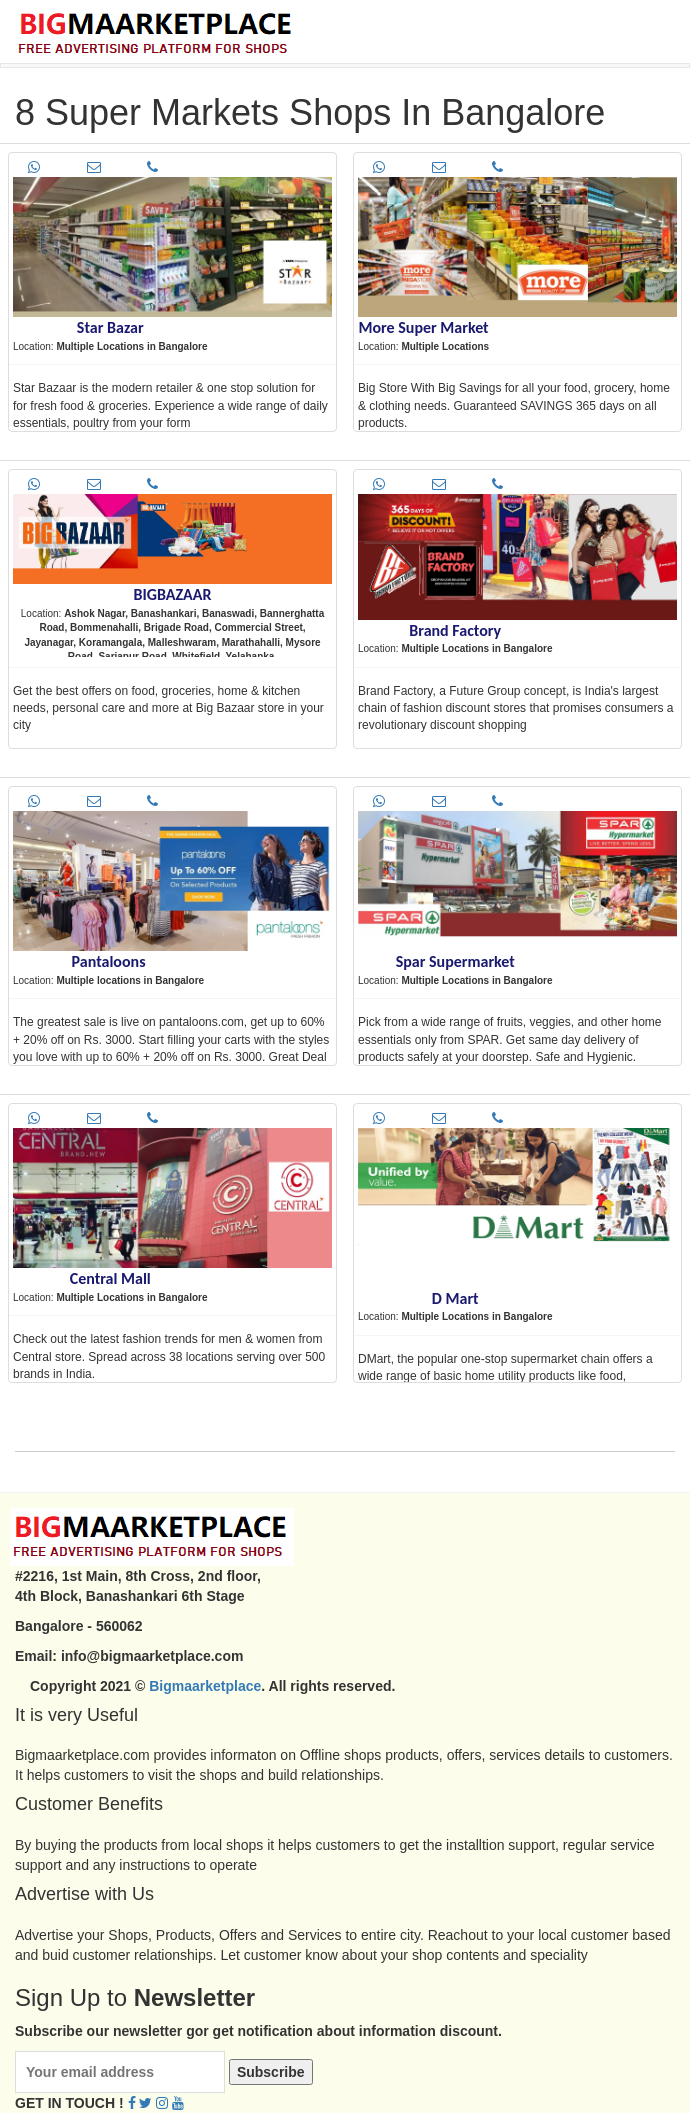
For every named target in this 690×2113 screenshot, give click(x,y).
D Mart (455, 1298)
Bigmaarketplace (205, 1686)
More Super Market (423, 327)
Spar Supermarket (455, 961)
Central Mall (110, 1278)
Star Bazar (110, 327)
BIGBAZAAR (173, 594)
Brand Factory (455, 630)
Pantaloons (109, 961)
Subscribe (271, 2072)
